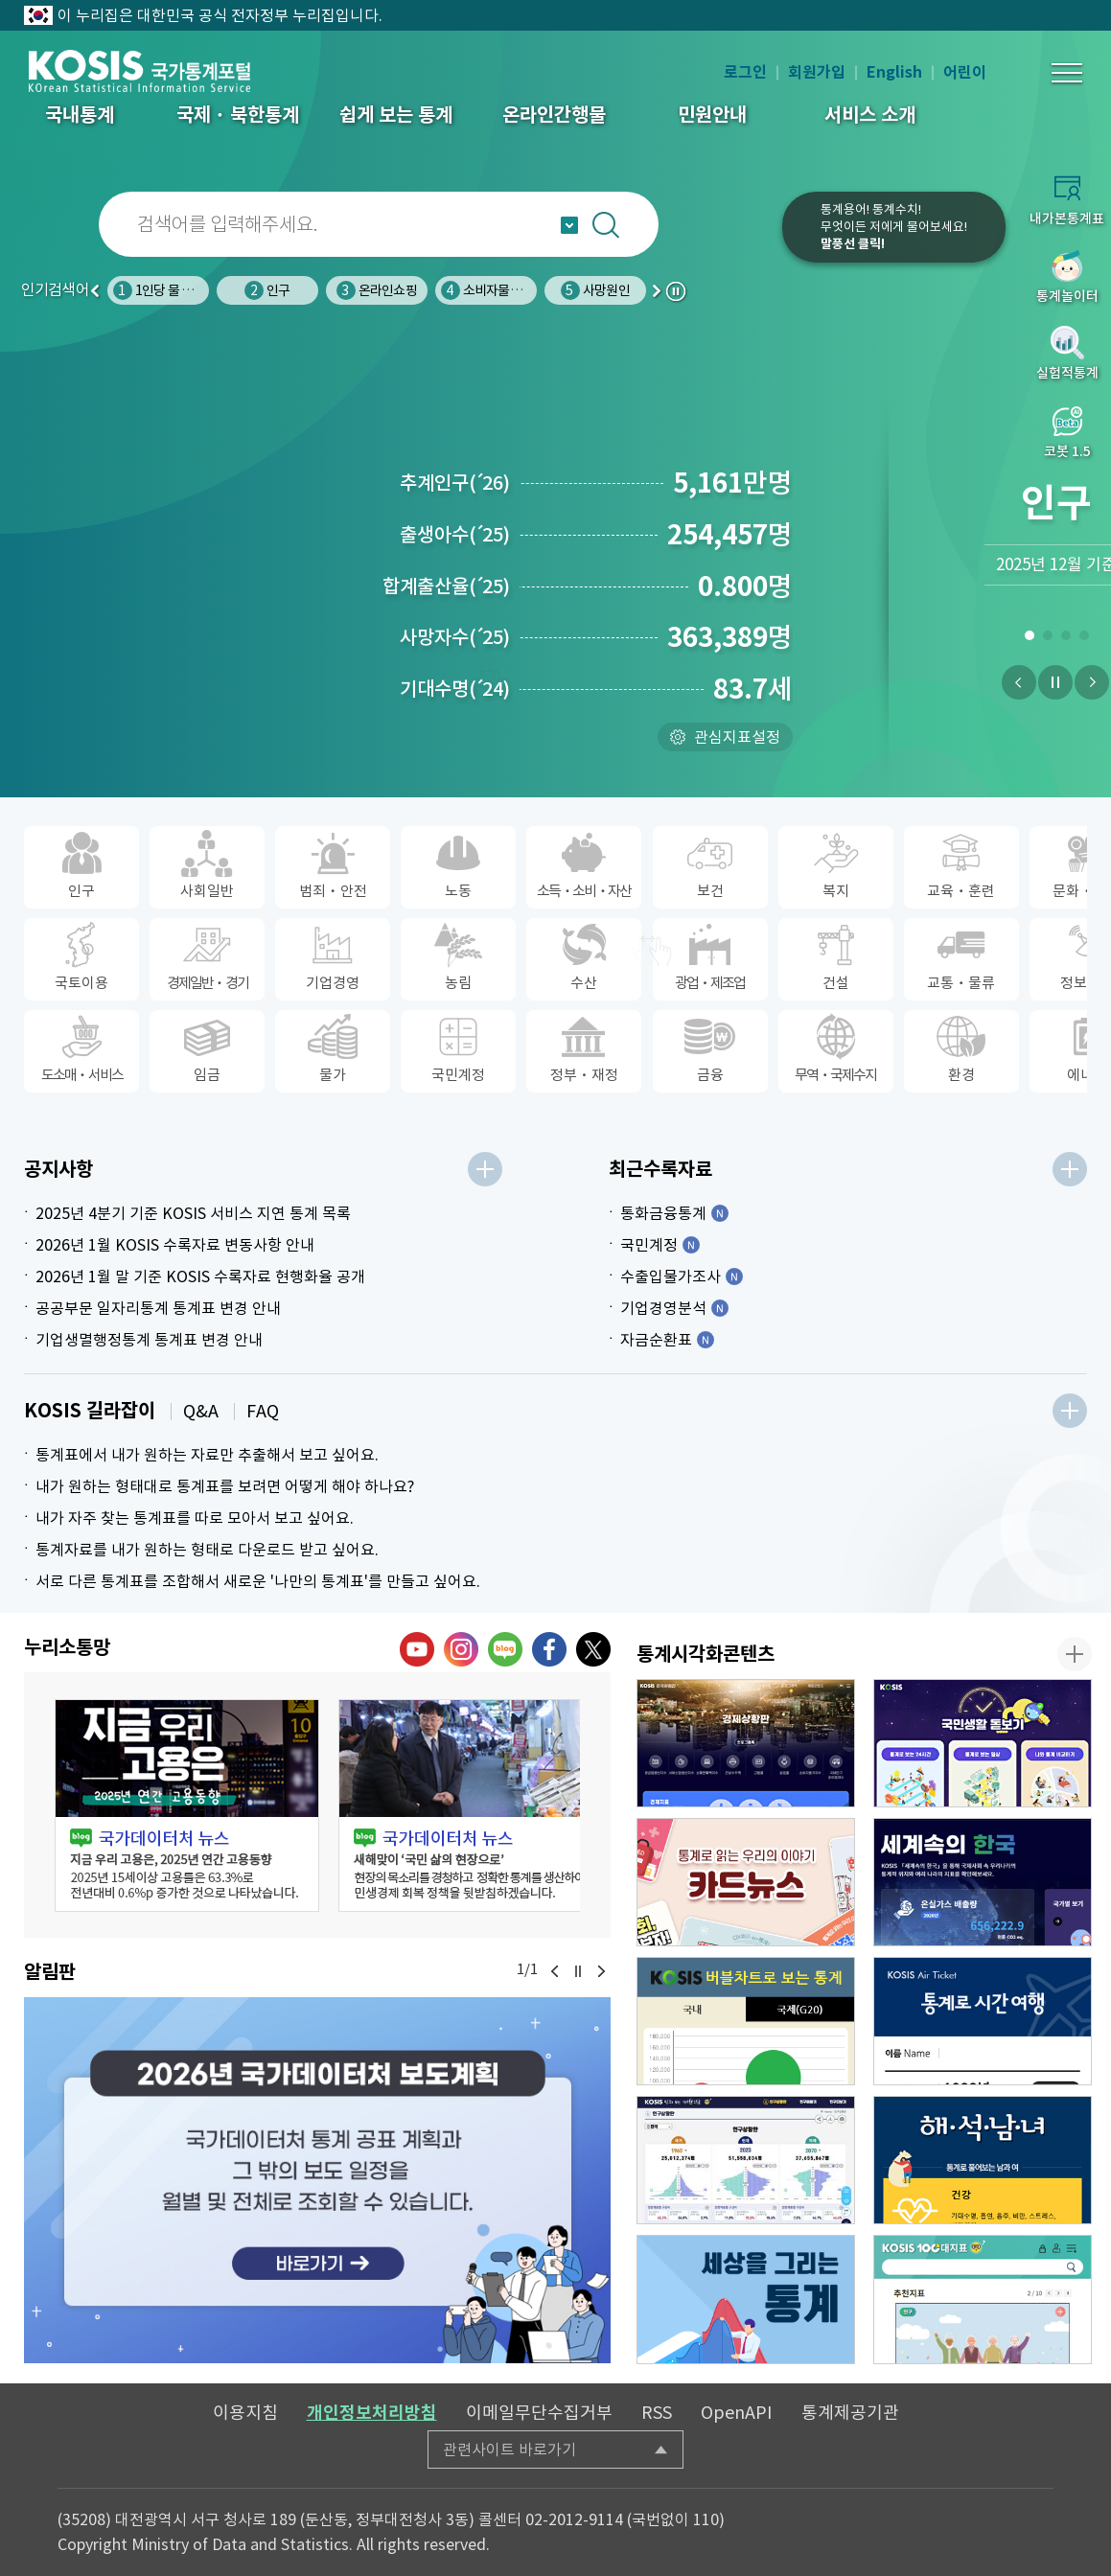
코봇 (730, 240)
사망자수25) (455, 637)
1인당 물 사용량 (165, 290)
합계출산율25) (446, 586)
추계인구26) (455, 483)
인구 (266, 290)
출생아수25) (455, 534)
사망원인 (595, 290)
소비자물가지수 (492, 290)
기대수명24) (455, 689)
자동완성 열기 (569, 225)
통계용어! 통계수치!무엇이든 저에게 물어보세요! (894, 226)
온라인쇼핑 (376, 290)
